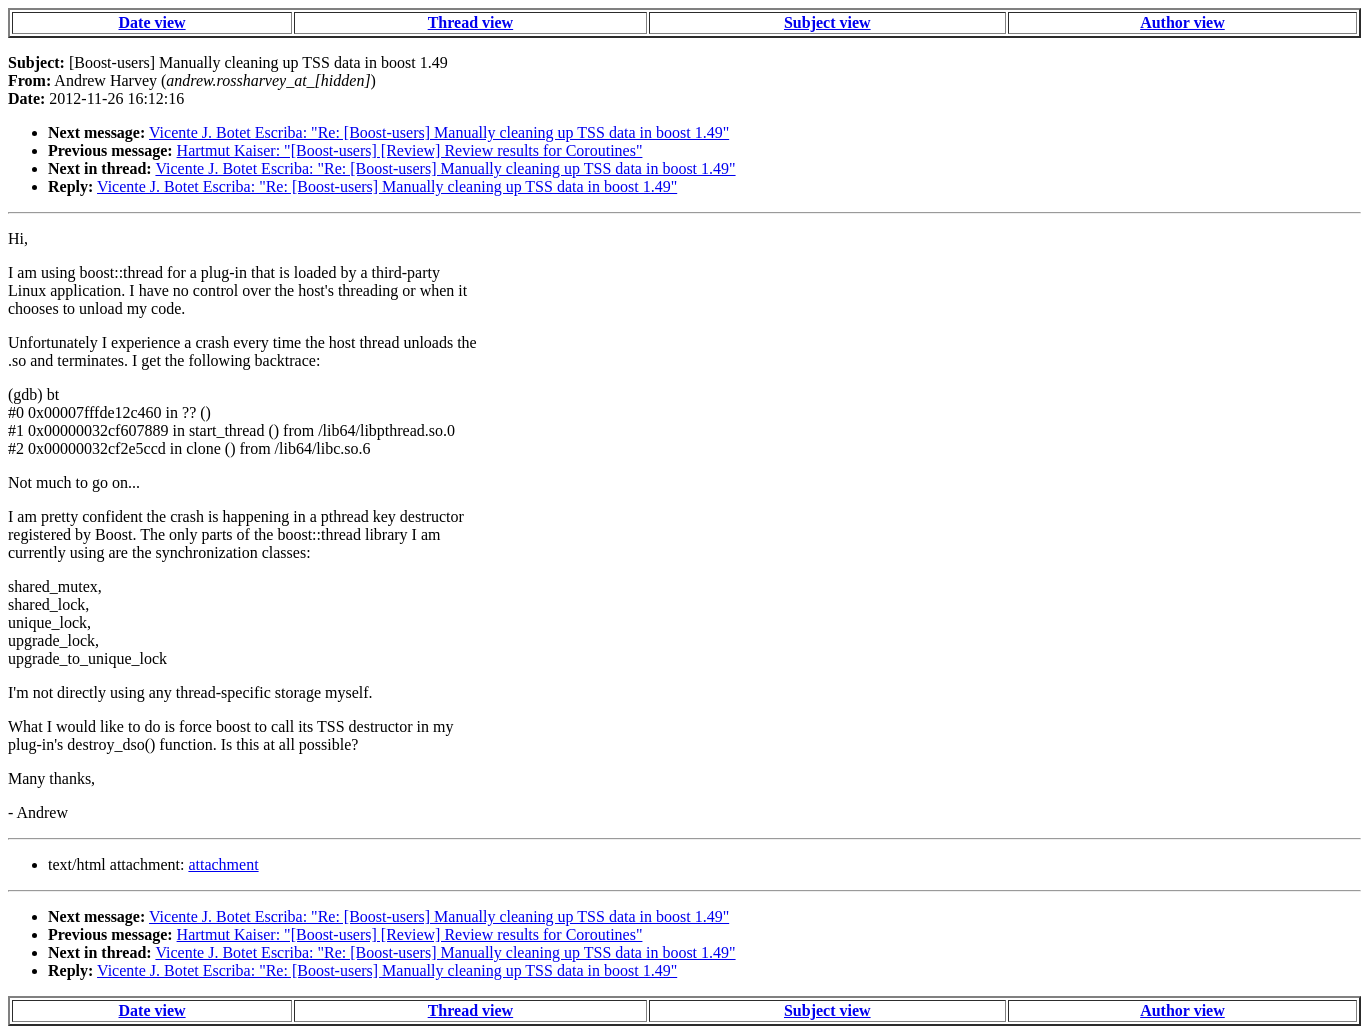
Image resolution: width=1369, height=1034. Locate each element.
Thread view (470, 22)
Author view (1182, 22)
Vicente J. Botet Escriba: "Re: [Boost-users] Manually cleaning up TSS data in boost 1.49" (439, 132)
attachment (223, 864)
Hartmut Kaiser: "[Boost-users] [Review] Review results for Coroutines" (410, 150)
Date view (152, 22)
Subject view (827, 22)
